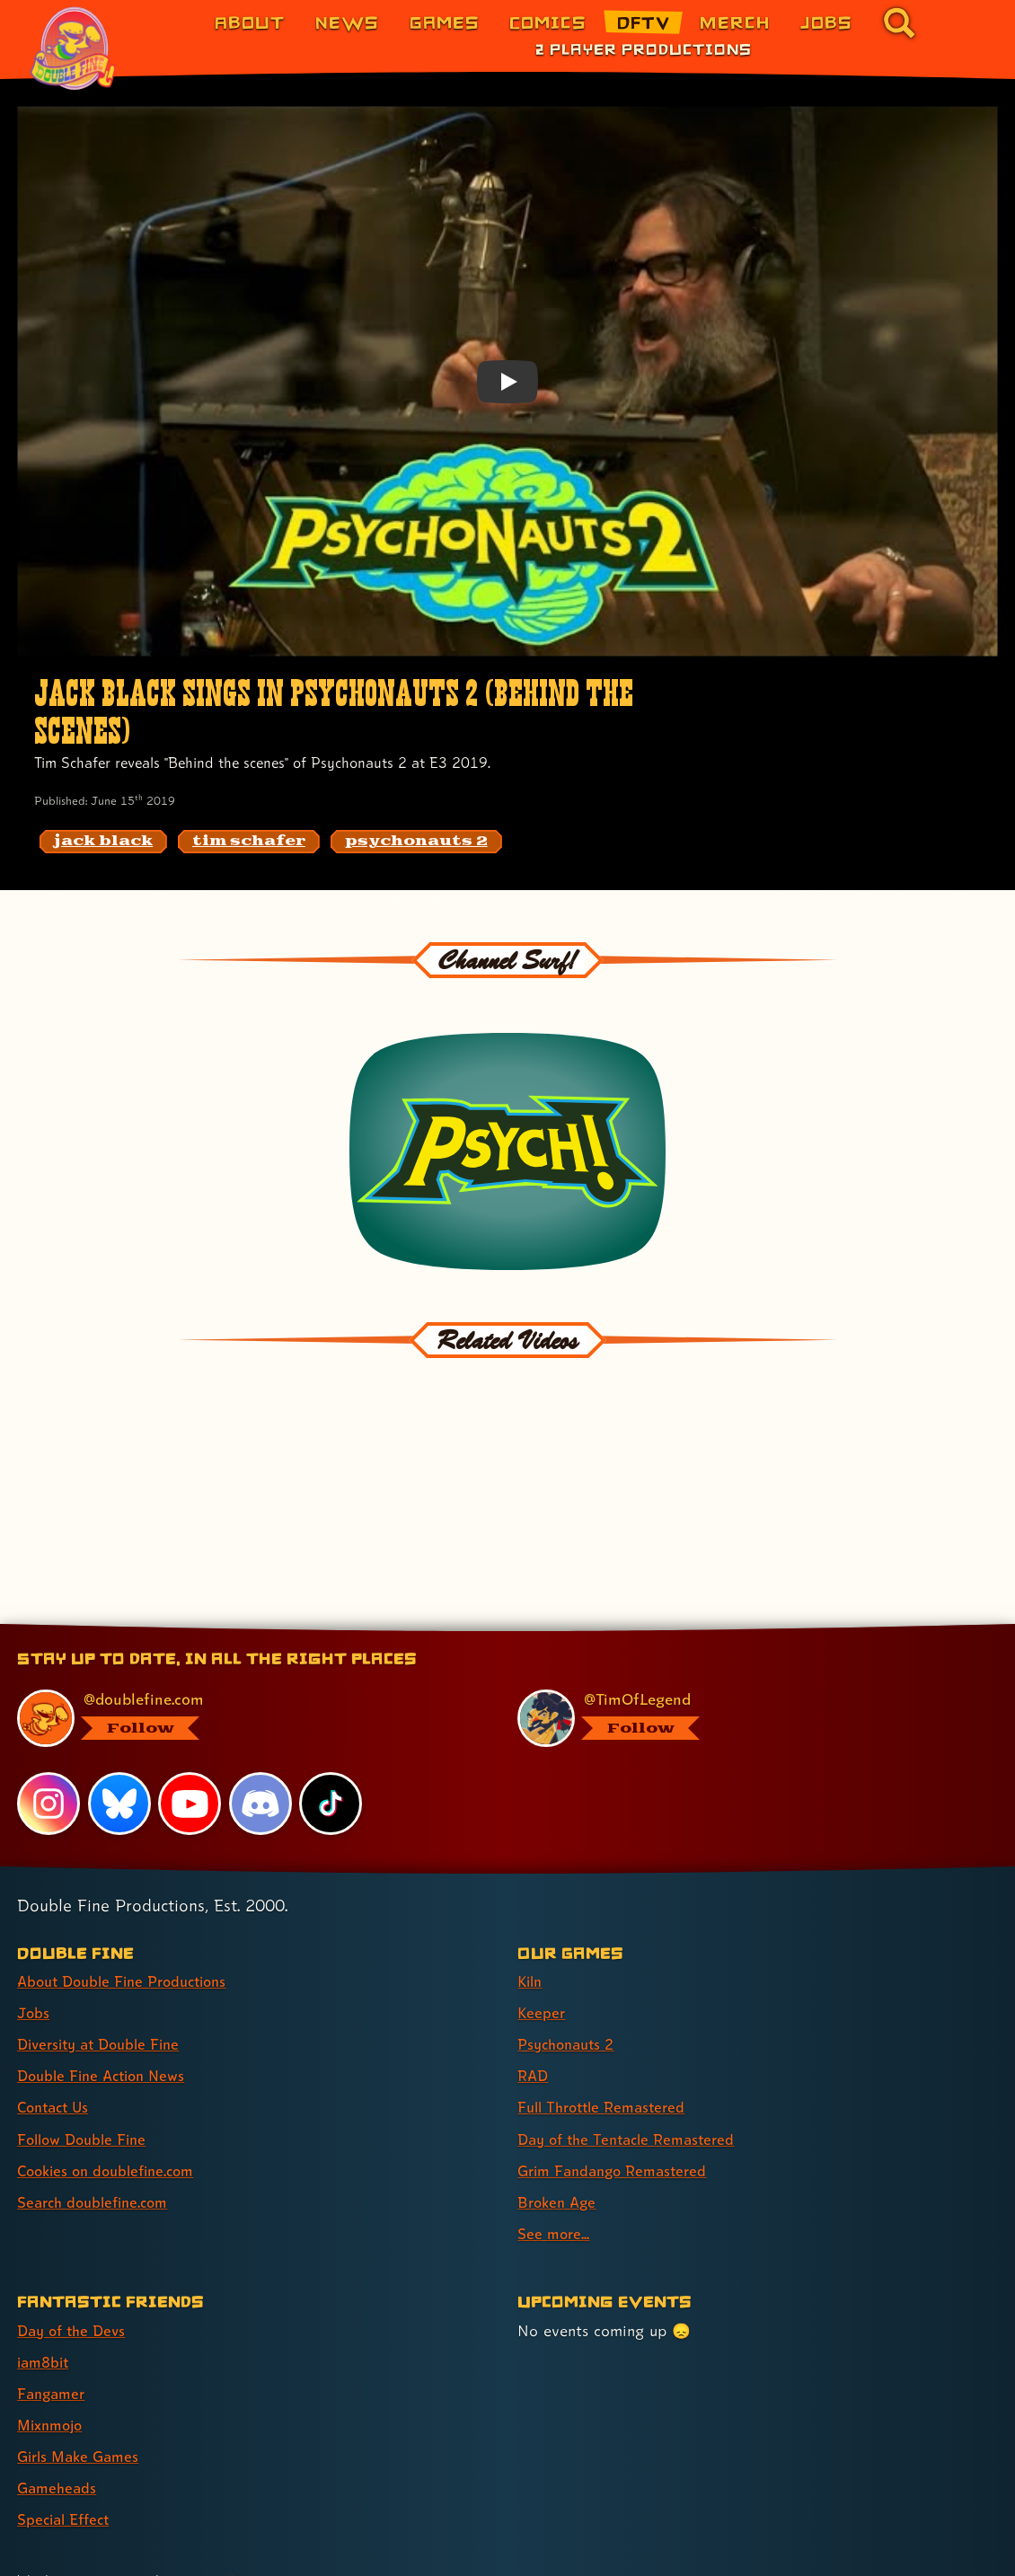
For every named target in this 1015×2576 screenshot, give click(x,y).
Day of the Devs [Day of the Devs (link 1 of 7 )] (75, 2256)
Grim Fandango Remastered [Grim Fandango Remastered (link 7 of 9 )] (618, 2096)
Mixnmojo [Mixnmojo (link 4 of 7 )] (53, 2351)
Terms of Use (486, 2542)
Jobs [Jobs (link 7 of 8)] (826, 22)
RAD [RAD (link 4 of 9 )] (534, 2002)
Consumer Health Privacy (350, 2542)
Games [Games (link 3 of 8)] (445, 22)
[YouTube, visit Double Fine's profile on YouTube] (190, 1729)
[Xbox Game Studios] (904, 2544)
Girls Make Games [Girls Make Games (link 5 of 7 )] (82, 2382)
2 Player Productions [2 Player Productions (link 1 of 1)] (643, 48)
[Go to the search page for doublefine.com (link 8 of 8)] (899, 22)
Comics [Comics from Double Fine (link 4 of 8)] (548, 22)
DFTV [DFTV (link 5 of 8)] (643, 22)
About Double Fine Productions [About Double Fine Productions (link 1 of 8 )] (130, 1908)
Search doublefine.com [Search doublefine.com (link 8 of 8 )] (98, 2128)
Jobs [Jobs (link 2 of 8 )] (34, 1939)
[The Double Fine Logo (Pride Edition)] (74, 48)
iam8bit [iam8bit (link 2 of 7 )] (45, 2288)
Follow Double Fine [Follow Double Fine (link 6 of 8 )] (86, 2065)
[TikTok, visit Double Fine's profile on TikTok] (331, 1729)
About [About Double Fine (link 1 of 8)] (250, 22)
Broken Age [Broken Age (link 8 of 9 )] (559, 2128)
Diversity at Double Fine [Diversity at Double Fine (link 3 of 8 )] (104, 1971)
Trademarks (581, 2542)
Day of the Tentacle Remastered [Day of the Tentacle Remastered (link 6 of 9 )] (633, 2065)
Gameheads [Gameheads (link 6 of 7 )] (59, 2413)
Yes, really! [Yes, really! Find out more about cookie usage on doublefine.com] (217, 2507)
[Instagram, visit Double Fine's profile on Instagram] (48, 1729)
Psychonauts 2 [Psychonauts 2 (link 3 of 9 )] (569, 1971)
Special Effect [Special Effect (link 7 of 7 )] (67, 2445)
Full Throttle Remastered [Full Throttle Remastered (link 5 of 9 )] (607, 2034)
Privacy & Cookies (199, 2542)
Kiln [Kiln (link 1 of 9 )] (531, 1908)
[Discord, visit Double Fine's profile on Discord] (261, 1729)
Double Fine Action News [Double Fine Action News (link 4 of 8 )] (107, 2002)
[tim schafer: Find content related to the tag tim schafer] (249, 841)
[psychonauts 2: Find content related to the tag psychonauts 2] (416, 841)
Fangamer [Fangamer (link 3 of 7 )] (53, 2319)
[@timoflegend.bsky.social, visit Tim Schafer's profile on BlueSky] (746, 1644)
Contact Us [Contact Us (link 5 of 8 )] (56, 2034)
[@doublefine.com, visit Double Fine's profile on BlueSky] (246, 1644)
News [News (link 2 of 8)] (347, 22)
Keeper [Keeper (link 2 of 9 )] (542, 1939)
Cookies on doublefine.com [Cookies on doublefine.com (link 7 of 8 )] (112, 2096)
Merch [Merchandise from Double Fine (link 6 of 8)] (735, 22)
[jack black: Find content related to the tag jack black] (103, 841)
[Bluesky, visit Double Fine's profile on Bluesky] (119, 1729)
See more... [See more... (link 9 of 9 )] (554, 2159)
